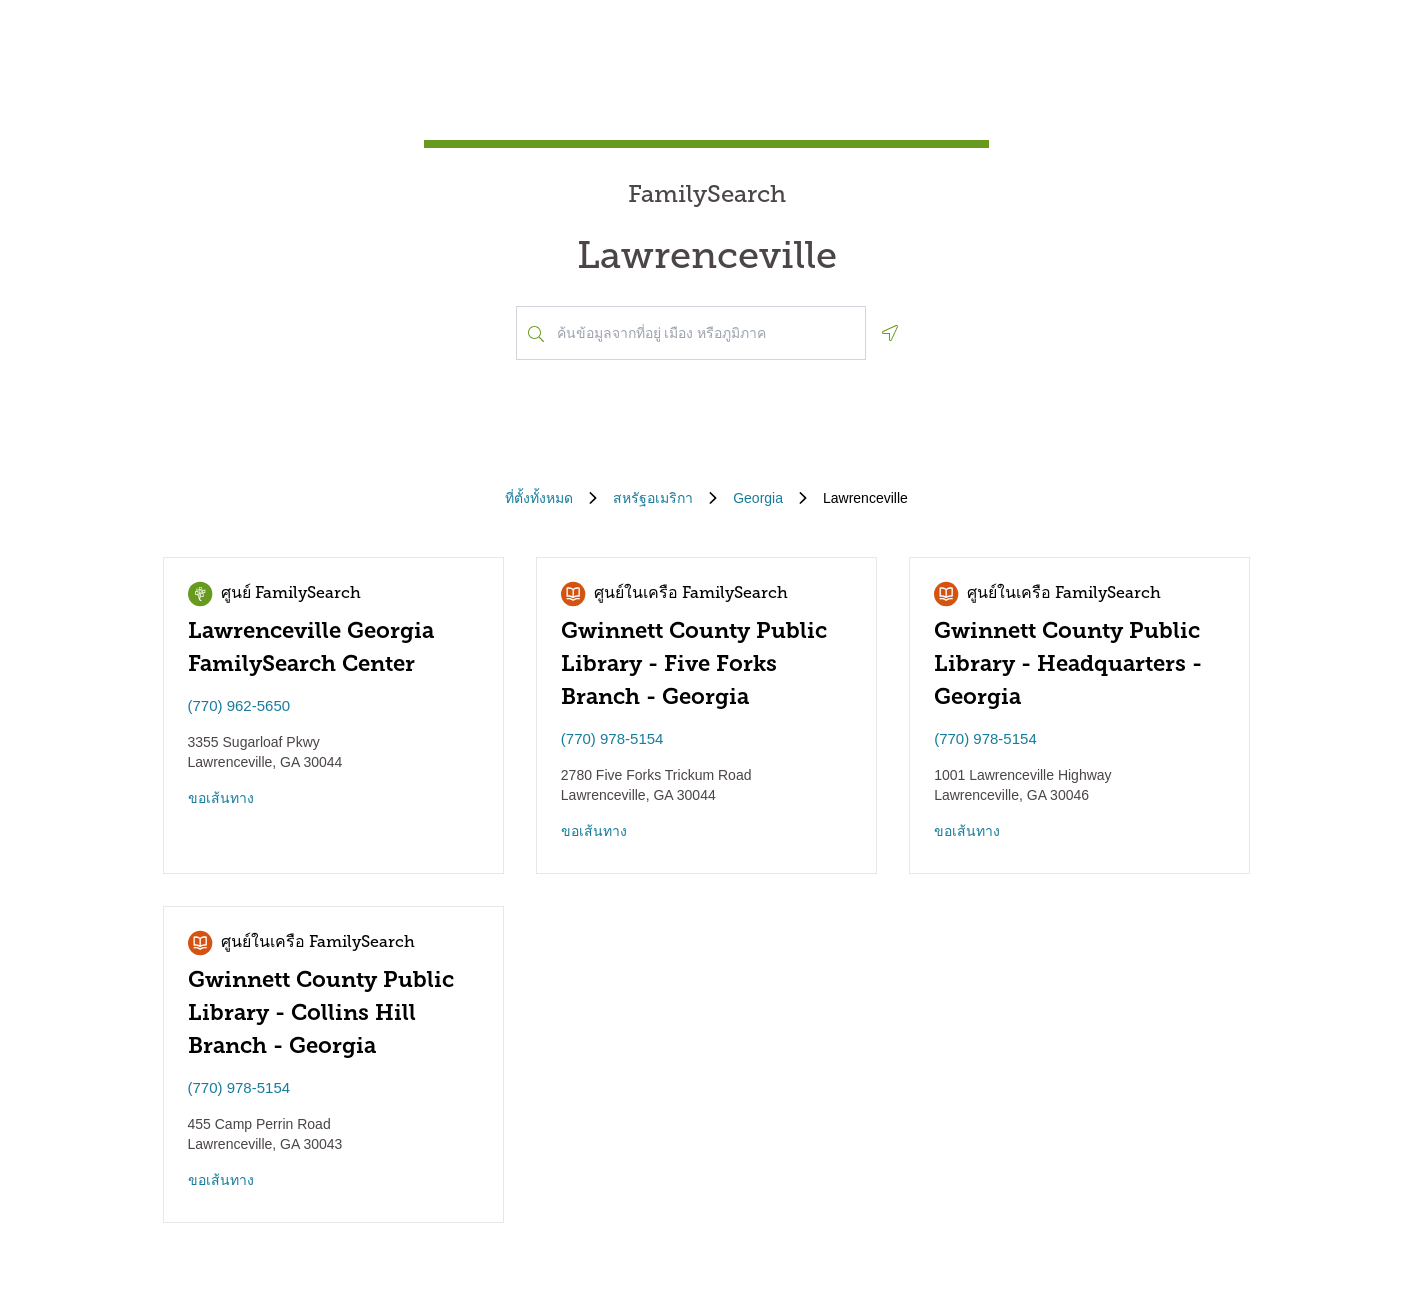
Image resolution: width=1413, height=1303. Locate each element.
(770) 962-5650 (239, 705)
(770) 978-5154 (612, 738)
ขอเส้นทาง (221, 798)
